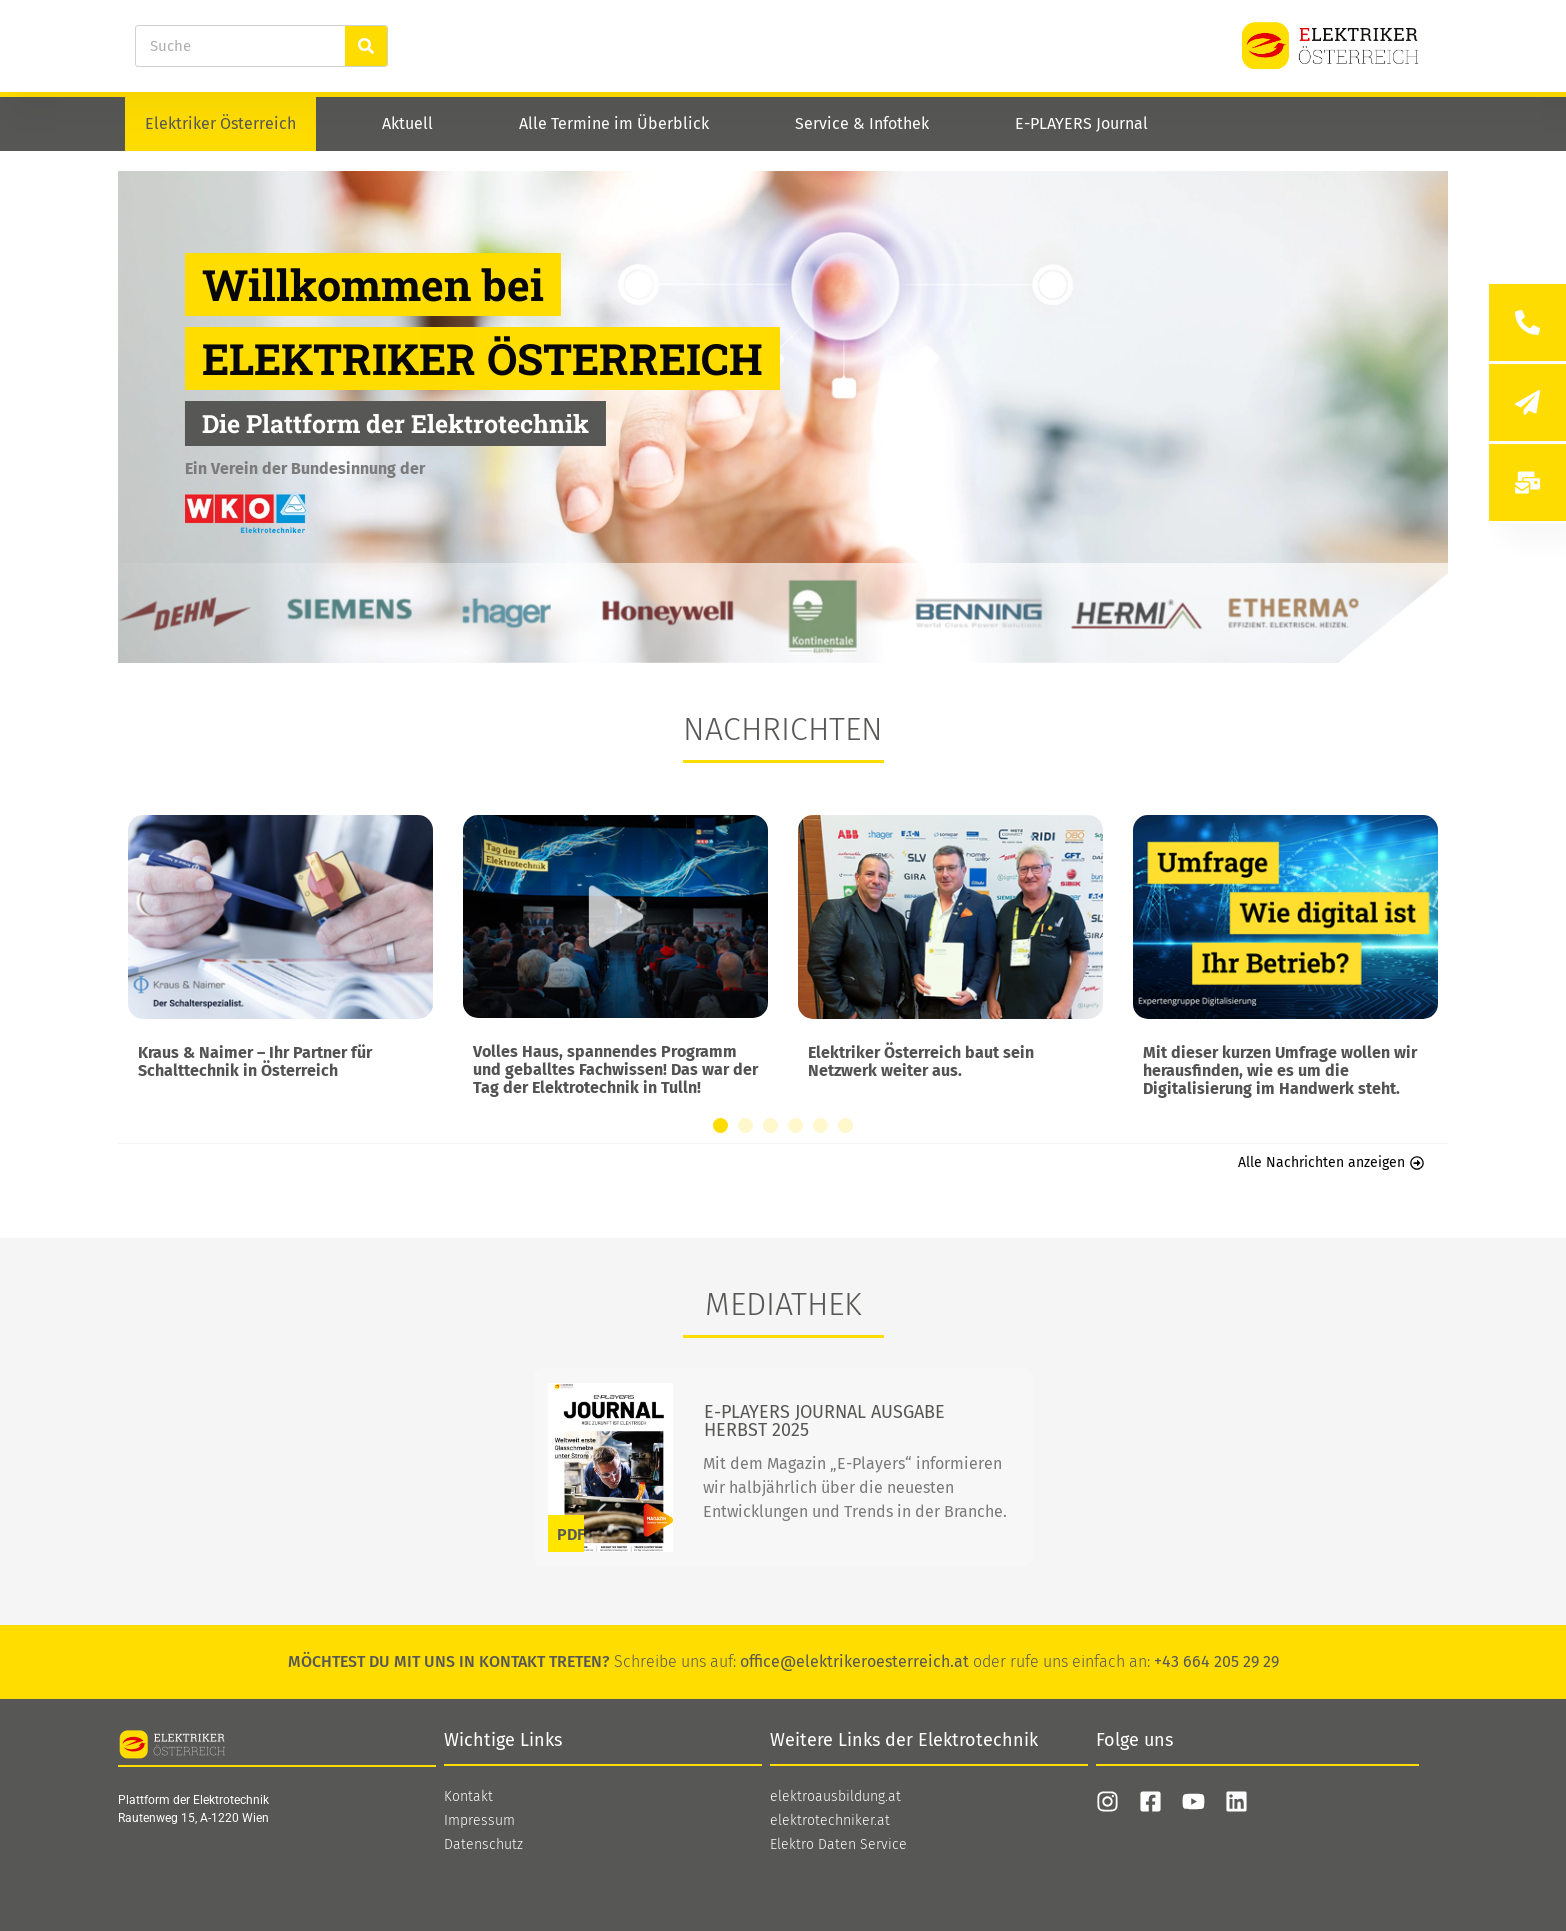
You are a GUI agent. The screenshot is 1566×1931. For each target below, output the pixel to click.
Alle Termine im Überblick (614, 123)
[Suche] (366, 46)
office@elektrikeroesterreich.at (854, 1661)
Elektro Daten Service (838, 1845)
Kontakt (468, 1797)
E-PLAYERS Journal (1081, 123)
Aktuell (407, 123)
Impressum (479, 1821)
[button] (720, 1125)
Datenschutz (483, 1845)
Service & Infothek (862, 123)
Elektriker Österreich (220, 123)
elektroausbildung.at (835, 1797)
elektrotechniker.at (830, 1821)
